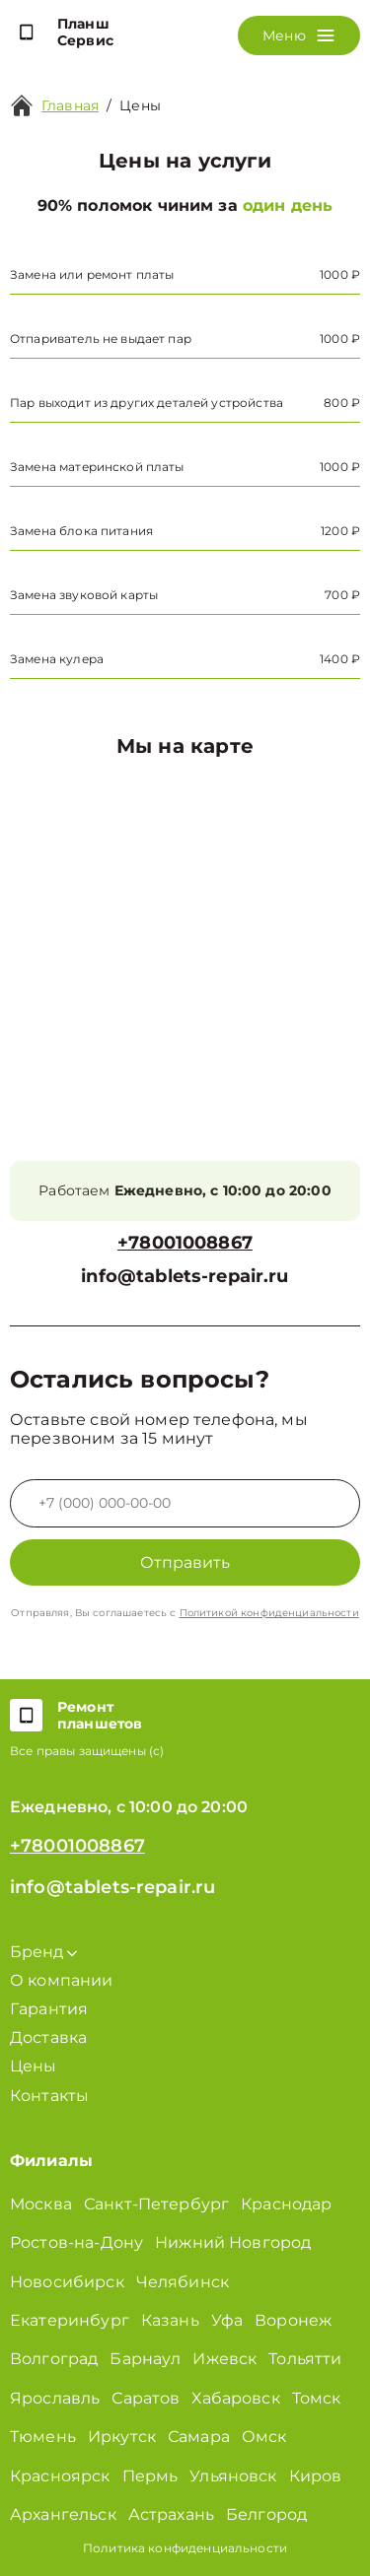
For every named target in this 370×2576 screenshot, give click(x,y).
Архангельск (63, 2514)
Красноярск (60, 2476)
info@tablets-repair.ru (184, 1276)
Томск (316, 2398)
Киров (315, 2476)
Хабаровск (235, 2398)
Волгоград (54, 2358)
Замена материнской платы (97, 466)
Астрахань (171, 2514)
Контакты (49, 2095)
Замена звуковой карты (84, 594)
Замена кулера (57, 658)
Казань (170, 2320)
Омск (264, 2436)
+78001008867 (185, 1243)
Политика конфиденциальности (185, 2548)
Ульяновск (232, 2476)
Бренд (43, 1951)
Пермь (150, 2476)
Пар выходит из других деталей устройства (146, 402)
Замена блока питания (81, 530)
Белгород (266, 2514)
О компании (61, 1980)
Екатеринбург (69, 2320)
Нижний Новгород (233, 2242)
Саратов (145, 2398)
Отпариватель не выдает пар (100, 338)
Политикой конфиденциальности (269, 1612)
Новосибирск (67, 2281)
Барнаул (145, 2358)
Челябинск (182, 2281)
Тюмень (43, 2436)
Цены (140, 105)
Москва (41, 2204)
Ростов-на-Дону (76, 2242)
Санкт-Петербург (156, 2204)
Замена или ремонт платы (92, 274)
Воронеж (293, 2320)
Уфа (227, 2320)
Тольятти (304, 2358)
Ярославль (55, 2398)
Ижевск (224, 2358)
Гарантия (49, 2009)
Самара (199, 2436)
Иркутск (122, 2436)
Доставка (48, 2037)
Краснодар (286, 2204)
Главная (70, 105)
